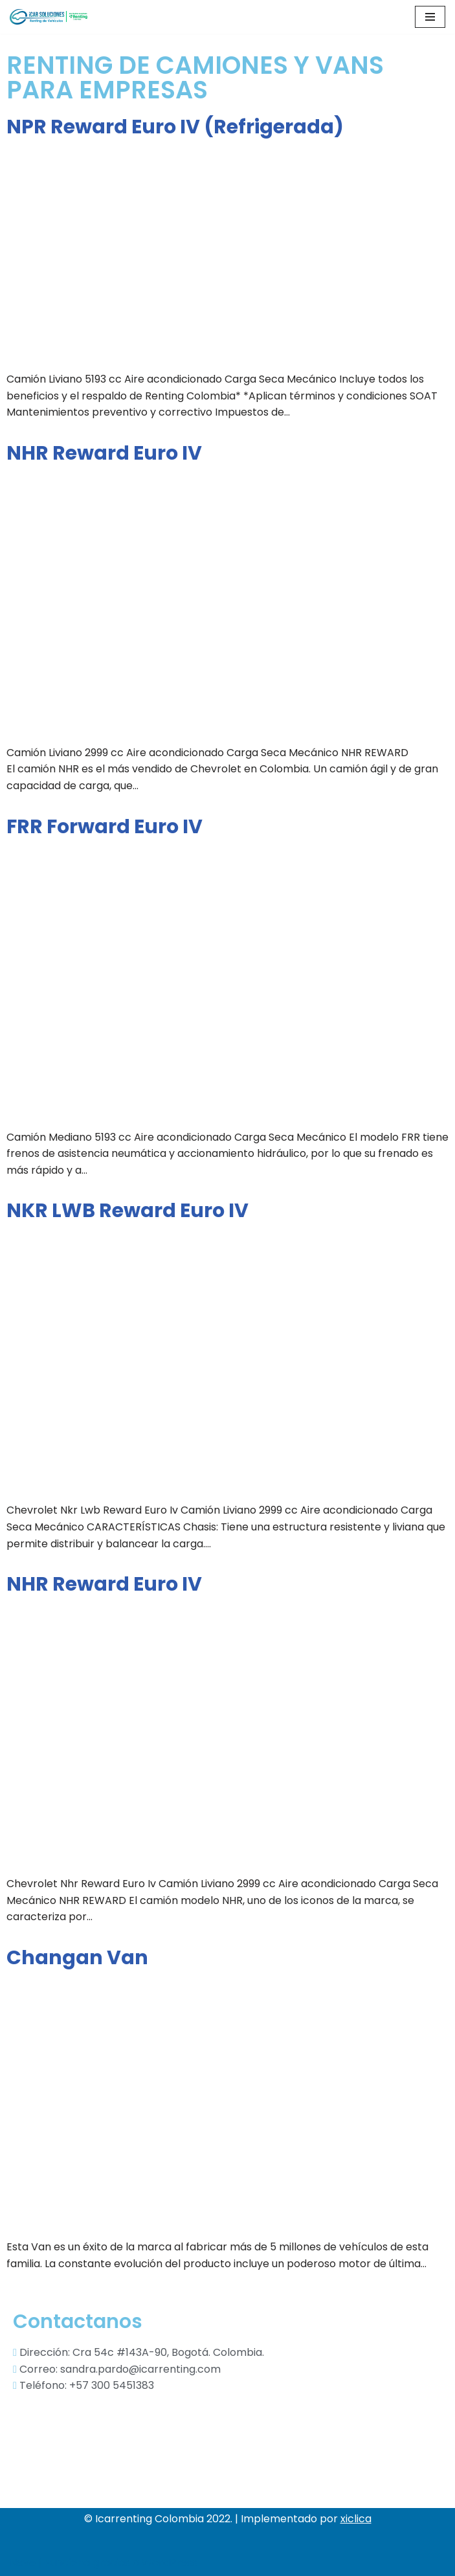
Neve (23, 2562)
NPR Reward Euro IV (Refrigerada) (175, 126)
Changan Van (77, 1957)
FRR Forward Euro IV (104, 826)
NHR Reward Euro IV (104, 453)
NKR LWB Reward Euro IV (127, 1210)
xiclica (356, 2518)
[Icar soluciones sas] (48, 17)
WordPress (169, 2562)
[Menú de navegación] (430, 17)
